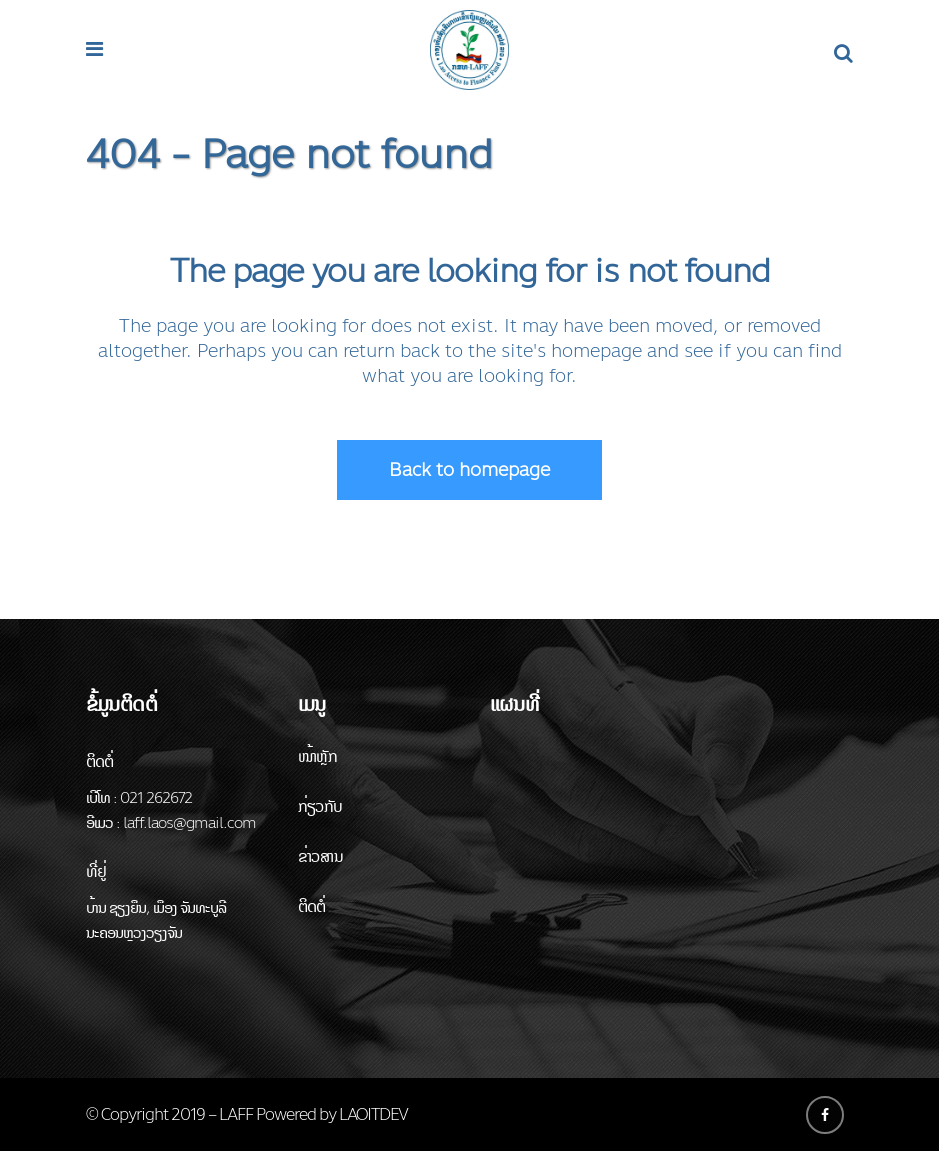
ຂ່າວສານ (320, 856)
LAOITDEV (373, 1114)
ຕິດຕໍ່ (312, 906)
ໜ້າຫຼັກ (318, 756)
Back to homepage (469, 470)
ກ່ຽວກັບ (320, 806)
